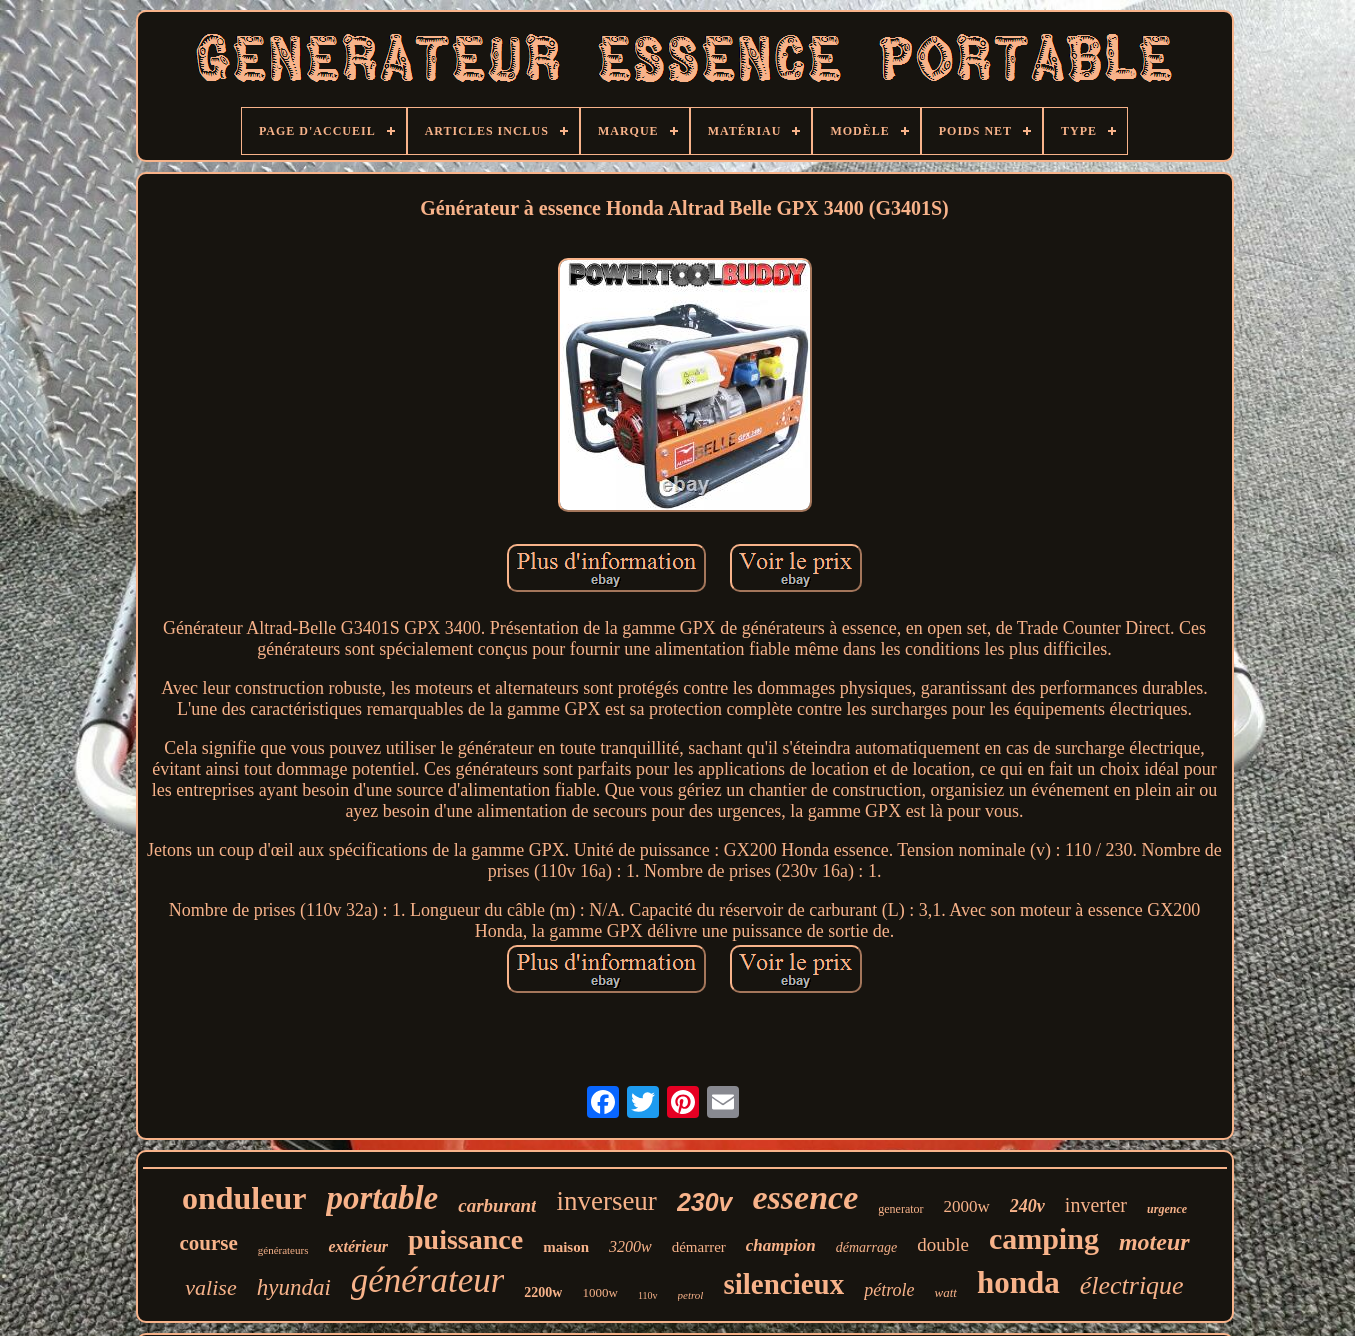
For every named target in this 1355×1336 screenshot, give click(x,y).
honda (1018, 1282)
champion (781, 1245)
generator (900, 1209)
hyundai (294, 1287)
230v (705, 1202)
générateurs (283, 1250)
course (208, 1243)
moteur (1154, 1242)
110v (648, 1295)
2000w (967, 1206)
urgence (1167, 1209)
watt (946, 1292)
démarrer (699, 1247)
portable (382, 1198)
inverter (1096, 1205)
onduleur (244, 1198)
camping (1044, 1238)
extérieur (358, 1246)
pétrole (889, 1290)
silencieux (783, 1284)
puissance (465, 1239)
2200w (543, 1292)
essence (806, 1197)
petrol (691, 1295)
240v (1027, 1206)
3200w (630, 1246)
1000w (599, 1292)
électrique (1132, 1285)
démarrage (866, 1247)
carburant (497, 1205)
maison (566, 1247)
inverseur (606, 1201)
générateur (428, 1280)
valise (210, 1287)
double (943, 1244)
